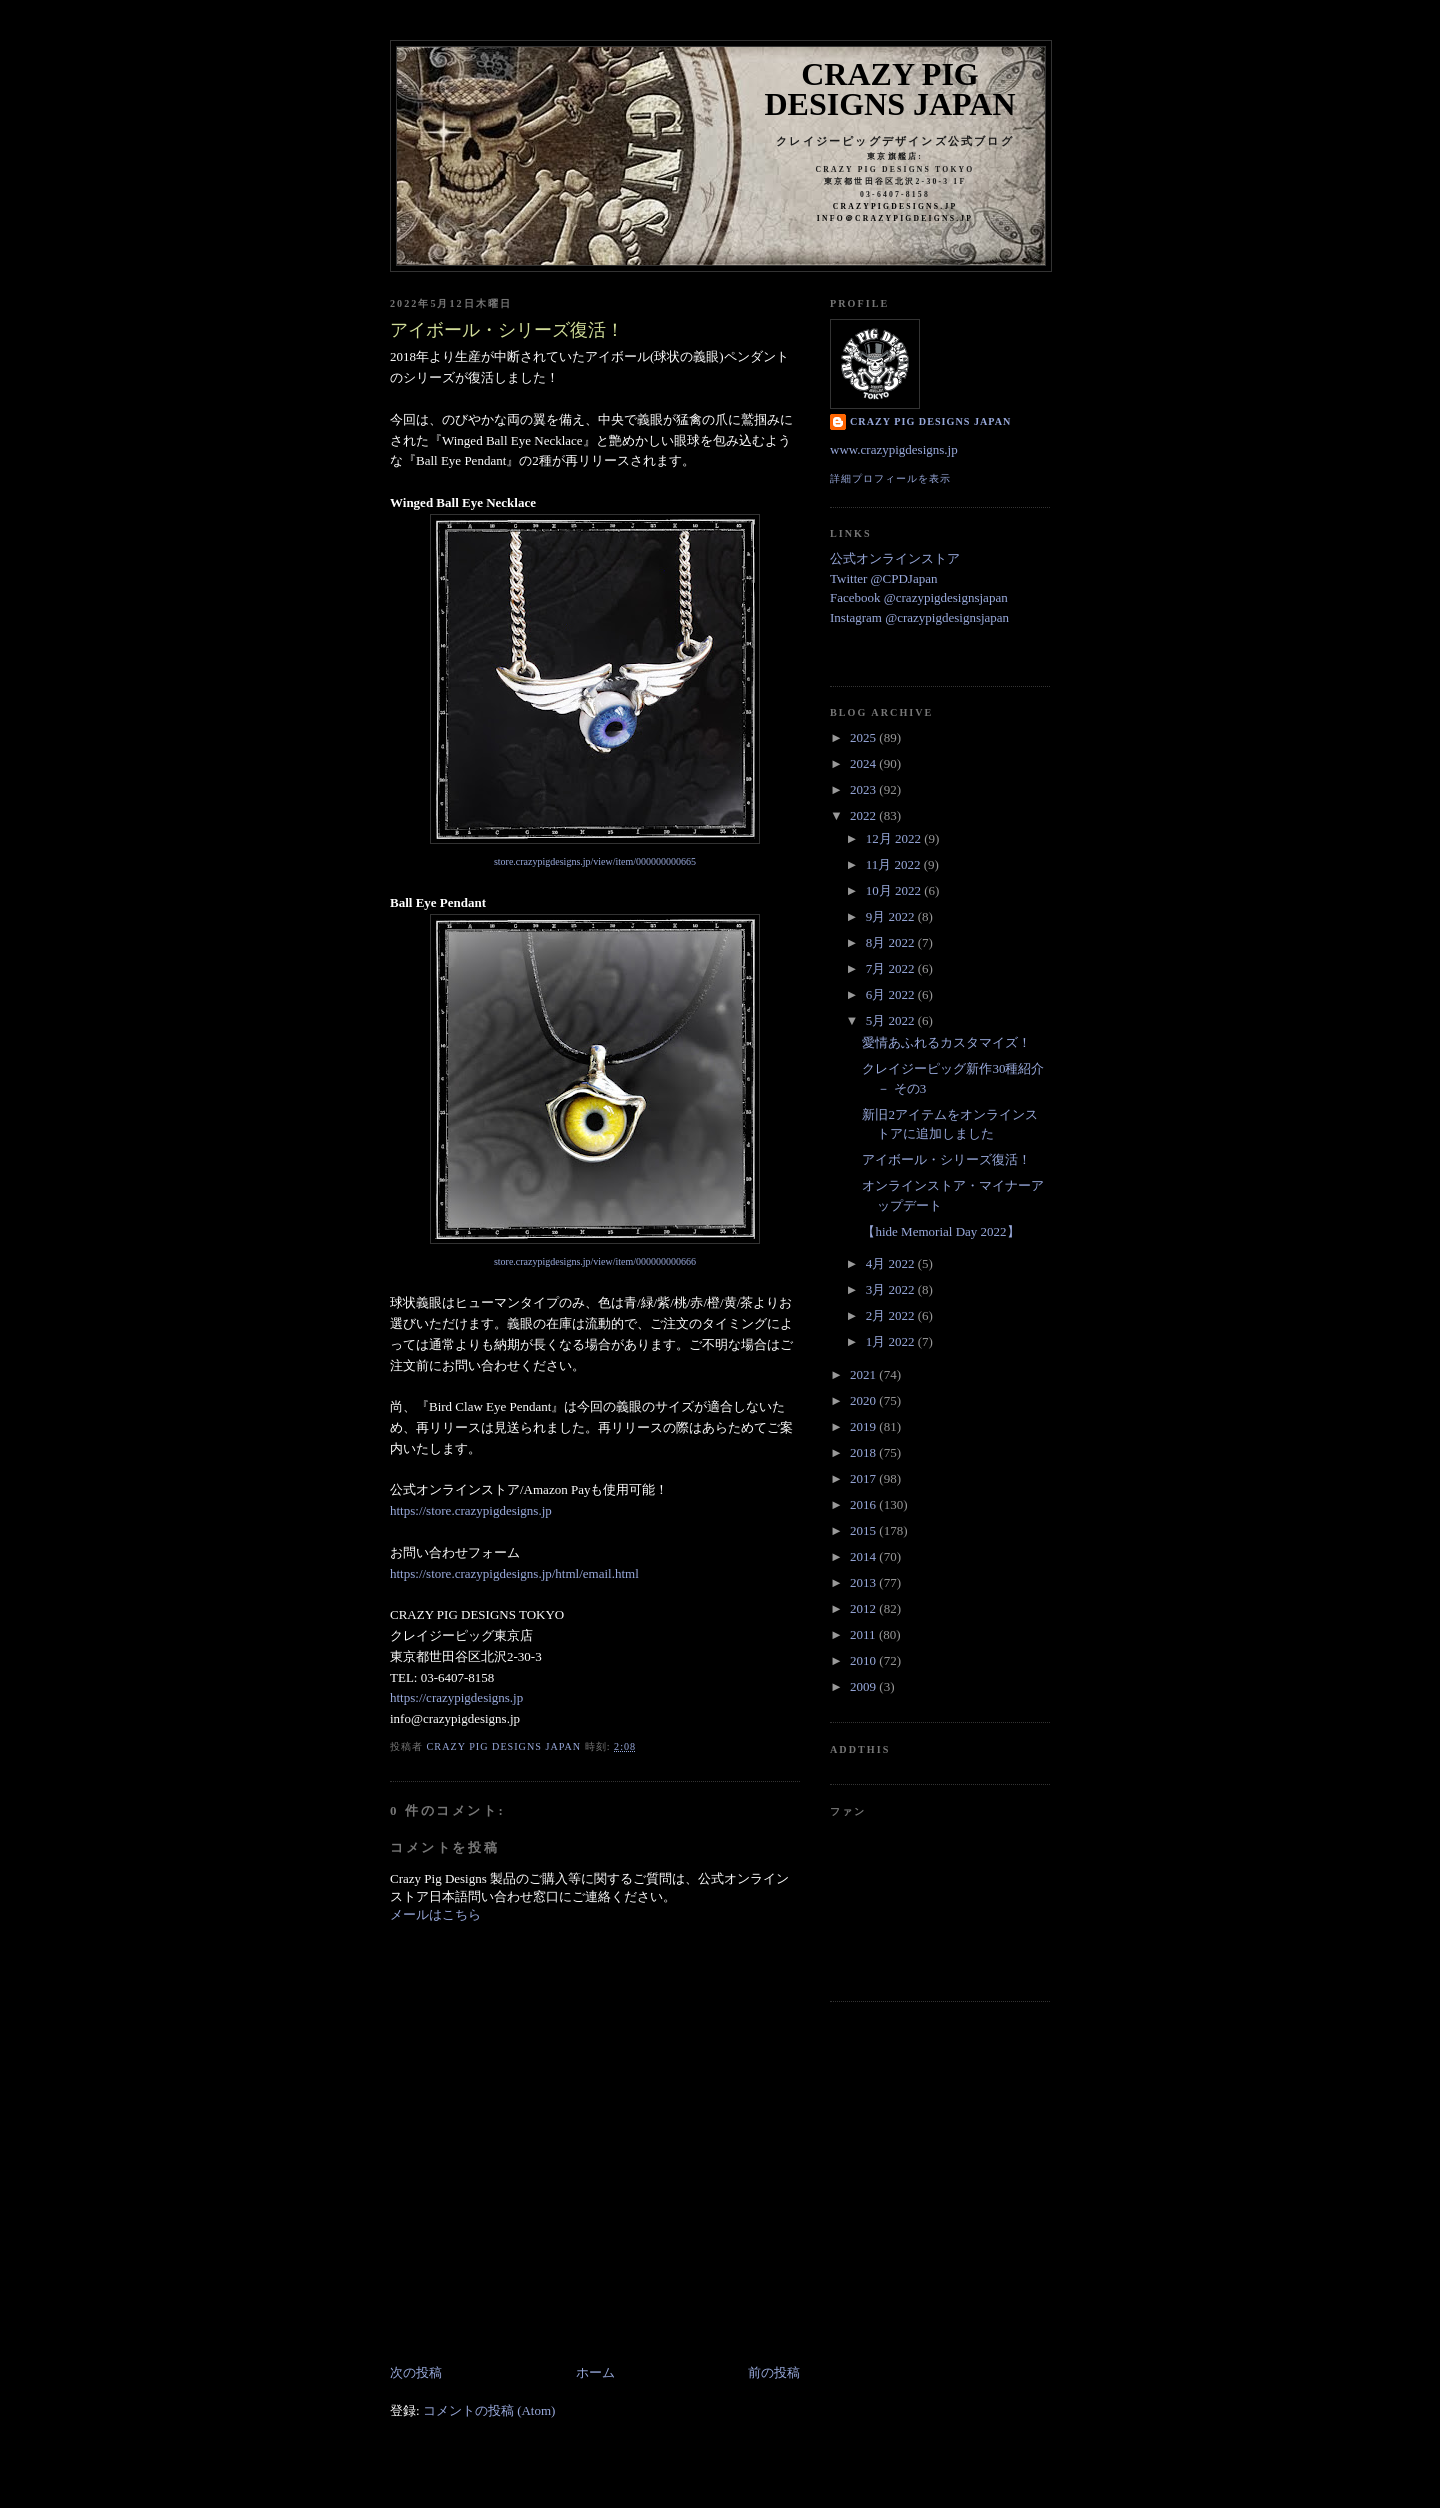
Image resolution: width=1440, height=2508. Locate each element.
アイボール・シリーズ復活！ (946, 1159)
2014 (864, 1556)
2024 (864, 763)
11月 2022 (895, 864)
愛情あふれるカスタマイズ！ (946, 1042)
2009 (864, 1686)
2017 (864, 1478)
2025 (864, 737)
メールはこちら (435, 1914)
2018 (864, 1452)
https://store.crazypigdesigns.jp (471, 1510)
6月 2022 (892, 994)
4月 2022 (892, 1263)
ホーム (595, 2372)
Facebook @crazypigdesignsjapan (919, 597)
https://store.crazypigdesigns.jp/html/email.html (514, 1573)
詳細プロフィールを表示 (890, 478)
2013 (864, 1582)
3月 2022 (892, 1289)
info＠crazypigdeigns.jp (895, 218)
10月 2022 (895, 890)
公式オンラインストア (895, 558)
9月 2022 (892, 916)
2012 (864, 1608)
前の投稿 (774, 2372)
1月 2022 (892, 1341)
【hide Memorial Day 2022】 (940, 1231)
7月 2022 (892, 968)
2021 (864, 1374)
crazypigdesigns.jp (895, 206)
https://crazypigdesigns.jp (456, 1697)
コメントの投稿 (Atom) (489, 2410)
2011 (864, 1634)
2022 (864, 815)
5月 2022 (892, 1020)
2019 (864, 1426)
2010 (864, 1660)
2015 (864, 1530)
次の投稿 (416, 2372)
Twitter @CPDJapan (883, 578)
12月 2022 (895, 838)
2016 (864, 1504)
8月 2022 (892, 942)
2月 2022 (892, 1315)
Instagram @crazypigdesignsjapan (919, 617)
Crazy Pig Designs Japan (890, 89)
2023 (864, 789)
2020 (864, 1400)
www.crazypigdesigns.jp (894, 449)
